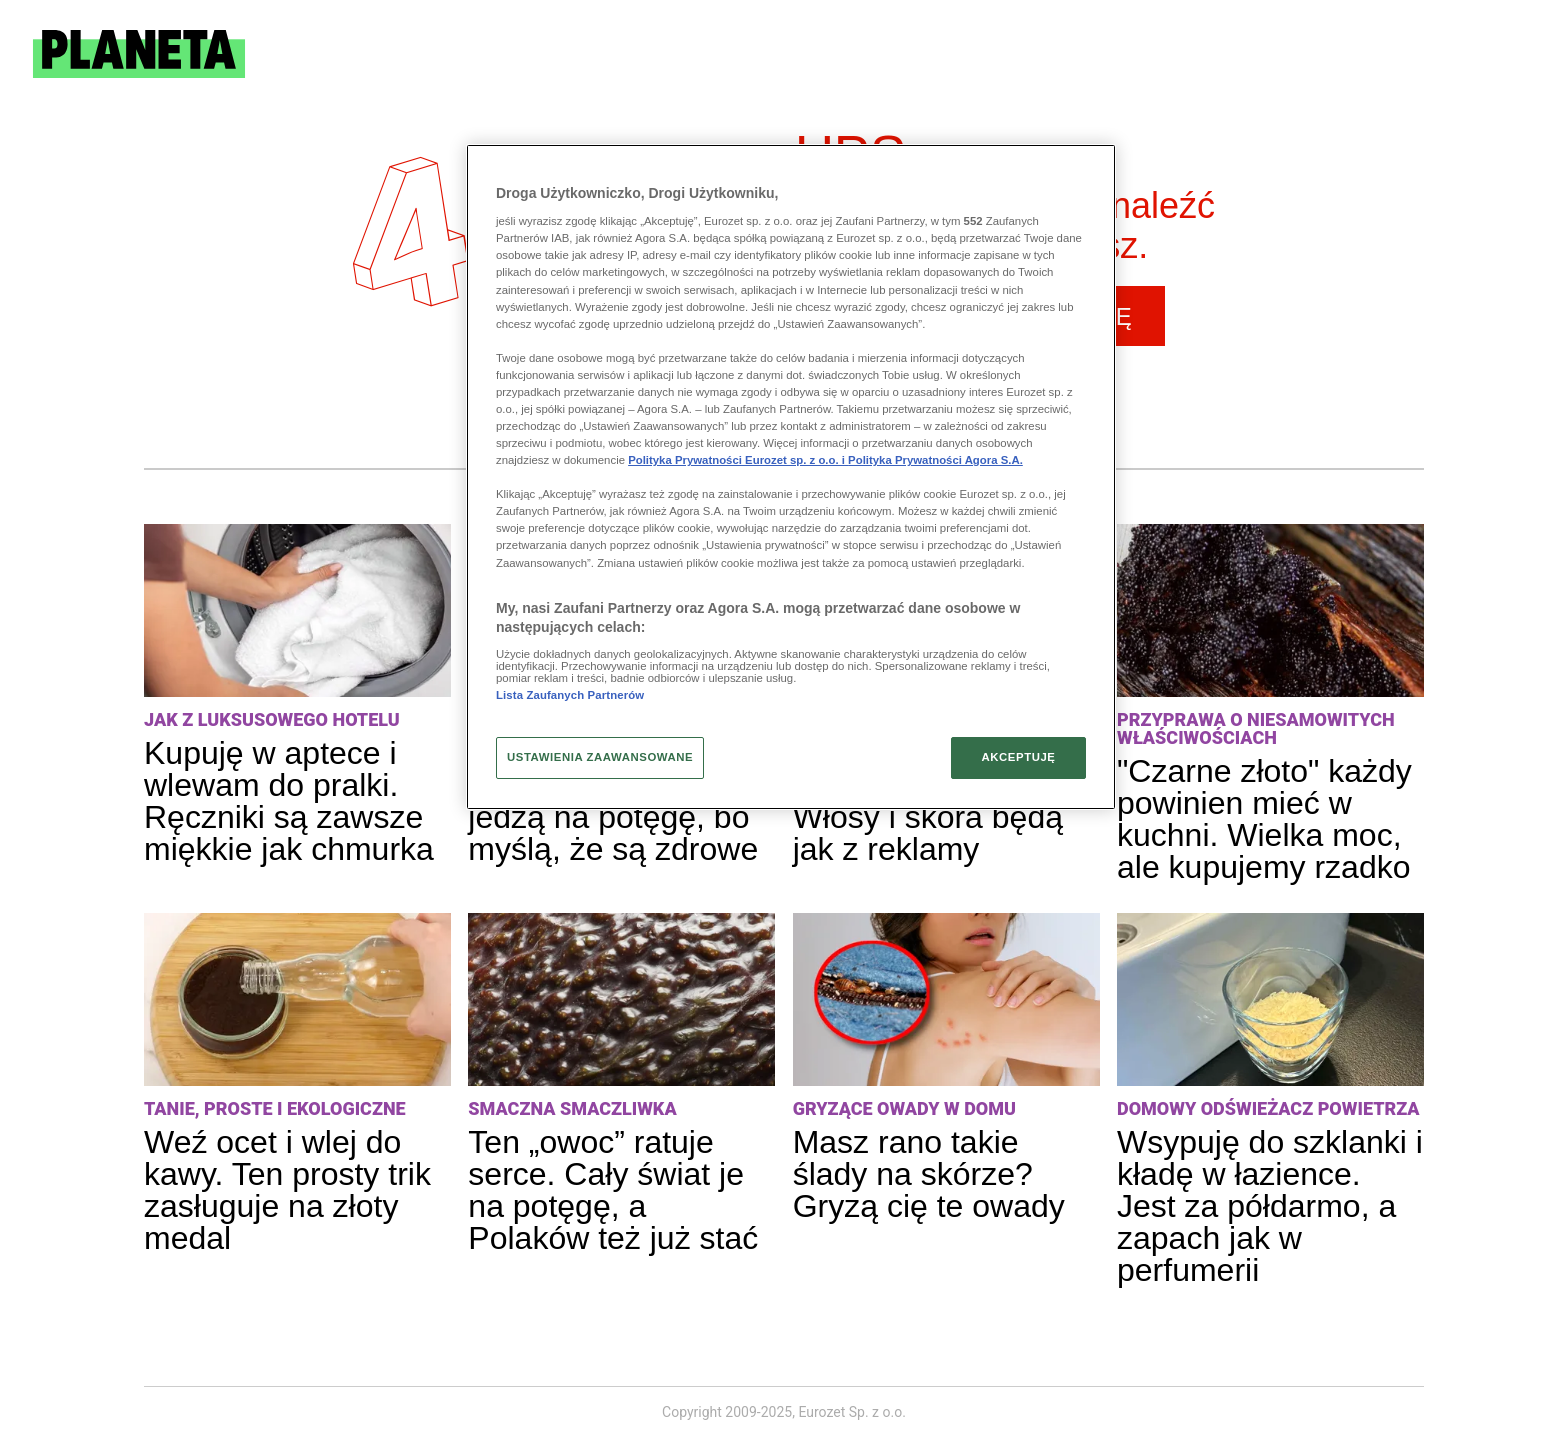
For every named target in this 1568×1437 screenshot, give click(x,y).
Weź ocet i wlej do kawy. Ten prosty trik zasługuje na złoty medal (287, 1190)
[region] (791, 477)
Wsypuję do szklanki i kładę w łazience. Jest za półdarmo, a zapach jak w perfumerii (1270, 1206)
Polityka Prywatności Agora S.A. (935, 460)
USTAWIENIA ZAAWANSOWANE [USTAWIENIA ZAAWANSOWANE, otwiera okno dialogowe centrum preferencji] (600, 757)
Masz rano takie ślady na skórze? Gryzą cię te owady (929, 1174)
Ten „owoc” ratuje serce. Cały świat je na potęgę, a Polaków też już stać (613, 1190)
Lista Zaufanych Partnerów (570, 695)
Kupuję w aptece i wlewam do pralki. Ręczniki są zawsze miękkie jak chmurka (289, 801)
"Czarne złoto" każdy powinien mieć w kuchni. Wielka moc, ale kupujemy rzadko (1264, 819)
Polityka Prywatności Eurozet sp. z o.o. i (738, 460)
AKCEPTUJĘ (1018, 757)
